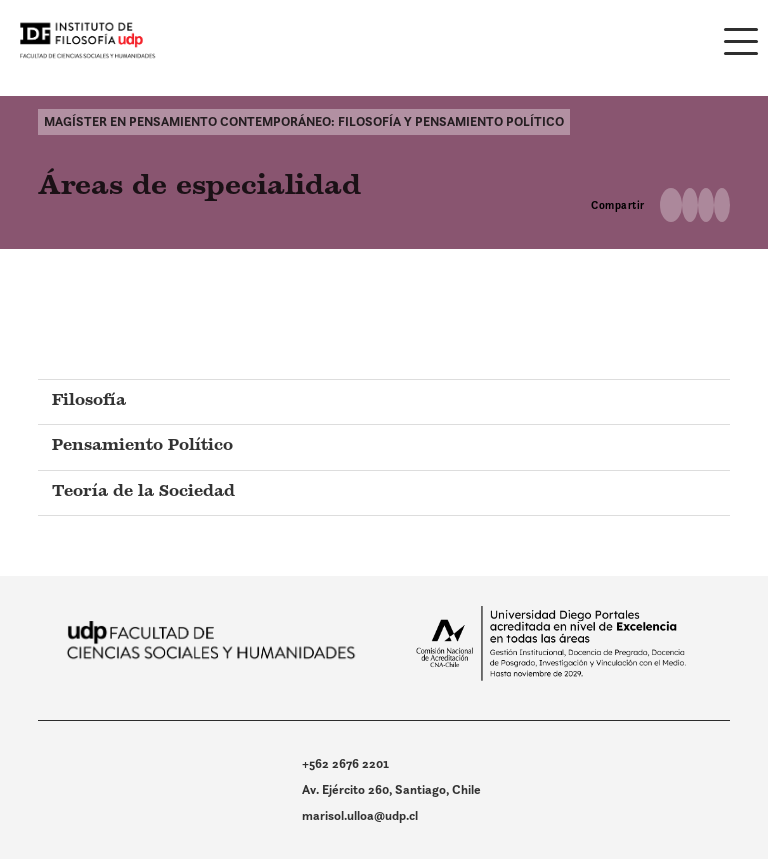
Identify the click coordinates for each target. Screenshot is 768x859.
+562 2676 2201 (345, 763)
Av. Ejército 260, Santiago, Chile (391, 789)
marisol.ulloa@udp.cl (360, 815)
